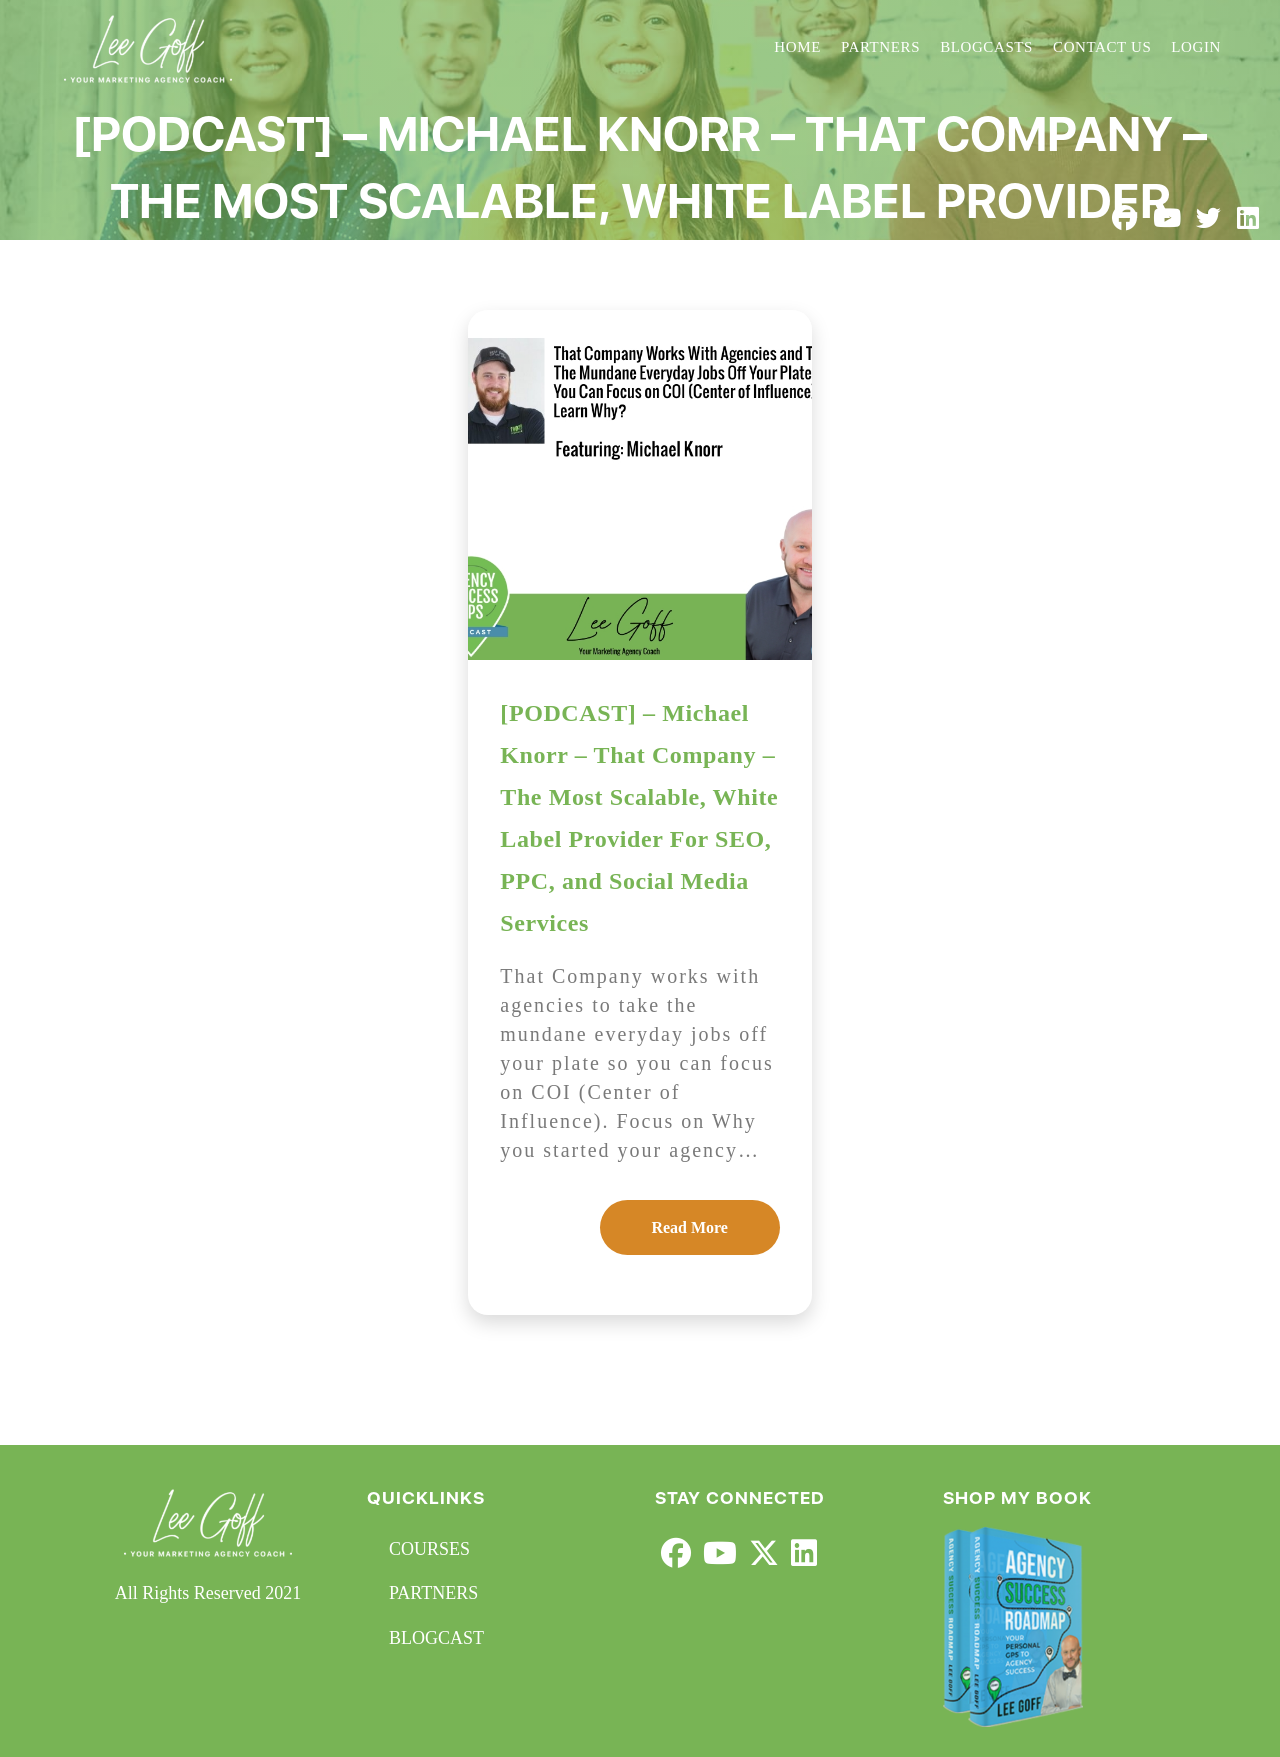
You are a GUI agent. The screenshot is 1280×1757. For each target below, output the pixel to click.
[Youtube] (720, 1554)
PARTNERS (433, 1593)
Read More (689, 1227)
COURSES (429, 1549)
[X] (764, 1554)
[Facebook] (676, 1554)
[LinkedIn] (804, 1554)
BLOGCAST (436, 1638)
